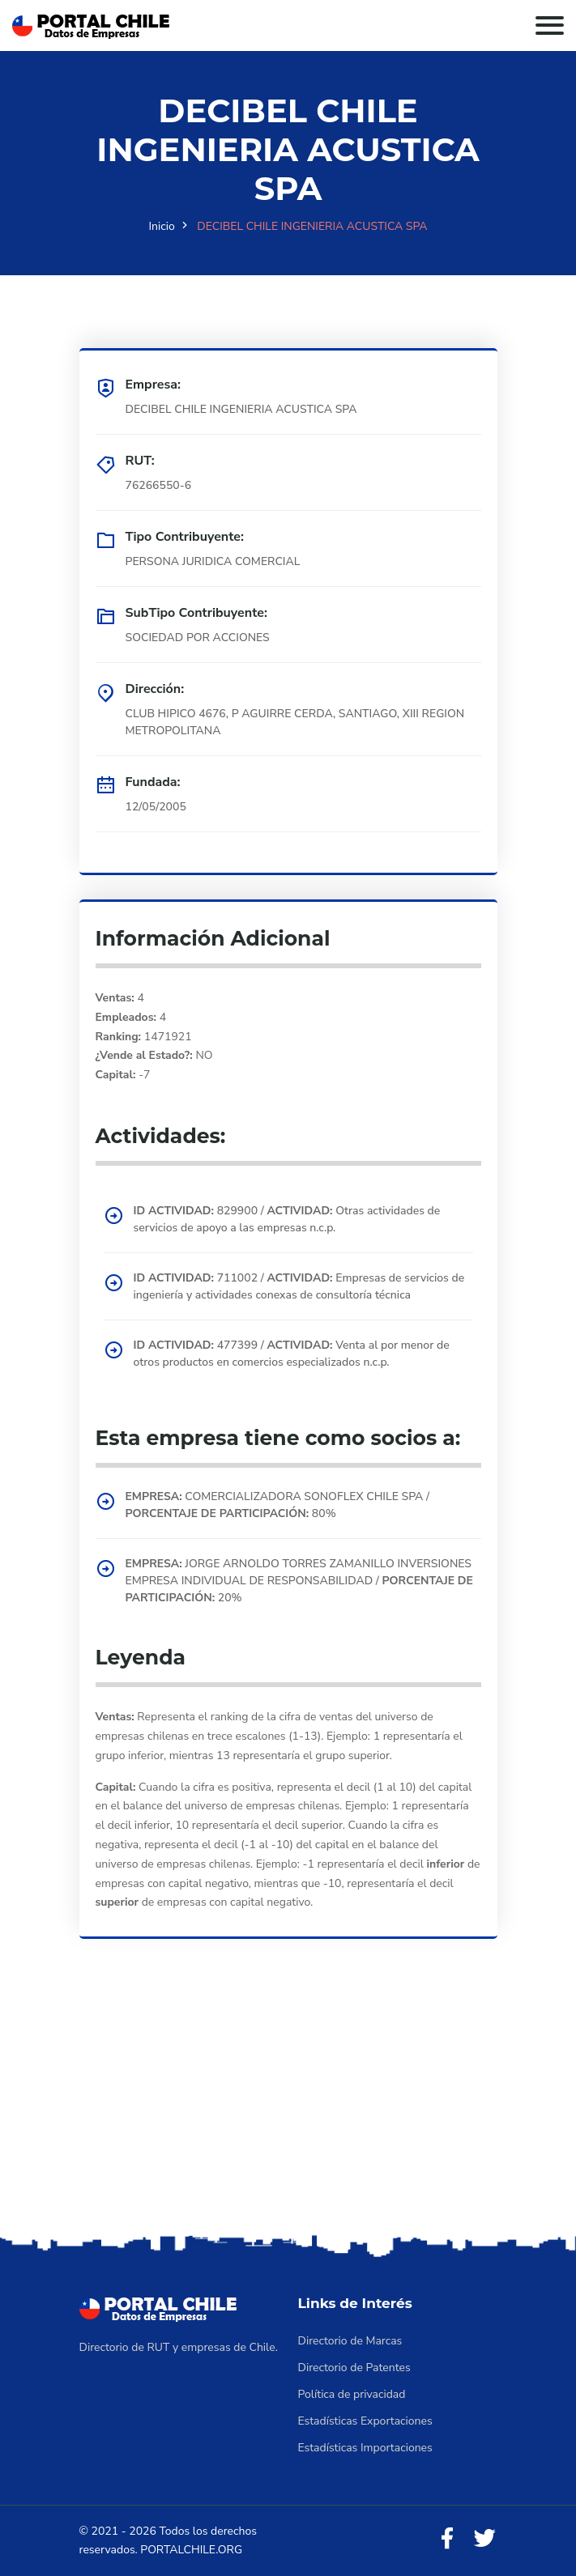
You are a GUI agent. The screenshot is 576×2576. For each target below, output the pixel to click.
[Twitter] (484, 2539)
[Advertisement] (288, 2109)
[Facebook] (447, 2539)
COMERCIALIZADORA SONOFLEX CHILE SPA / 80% (278, 1505)
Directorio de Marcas (350, 2341)
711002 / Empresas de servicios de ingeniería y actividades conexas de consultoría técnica (299, 1286)
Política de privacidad (352, 2394)
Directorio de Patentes (354, 2367)
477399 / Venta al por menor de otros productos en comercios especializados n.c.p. (292, 1353)
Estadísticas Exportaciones (365, 2421)
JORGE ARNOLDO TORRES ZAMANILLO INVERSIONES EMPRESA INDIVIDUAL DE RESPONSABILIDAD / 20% (299, 1580)
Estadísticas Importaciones (365, 2447)
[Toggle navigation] (549, 25)
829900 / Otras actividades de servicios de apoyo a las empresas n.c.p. (287, 1219)
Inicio (161, 226)
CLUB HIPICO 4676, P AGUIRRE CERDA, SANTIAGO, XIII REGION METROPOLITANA (295, 722)
